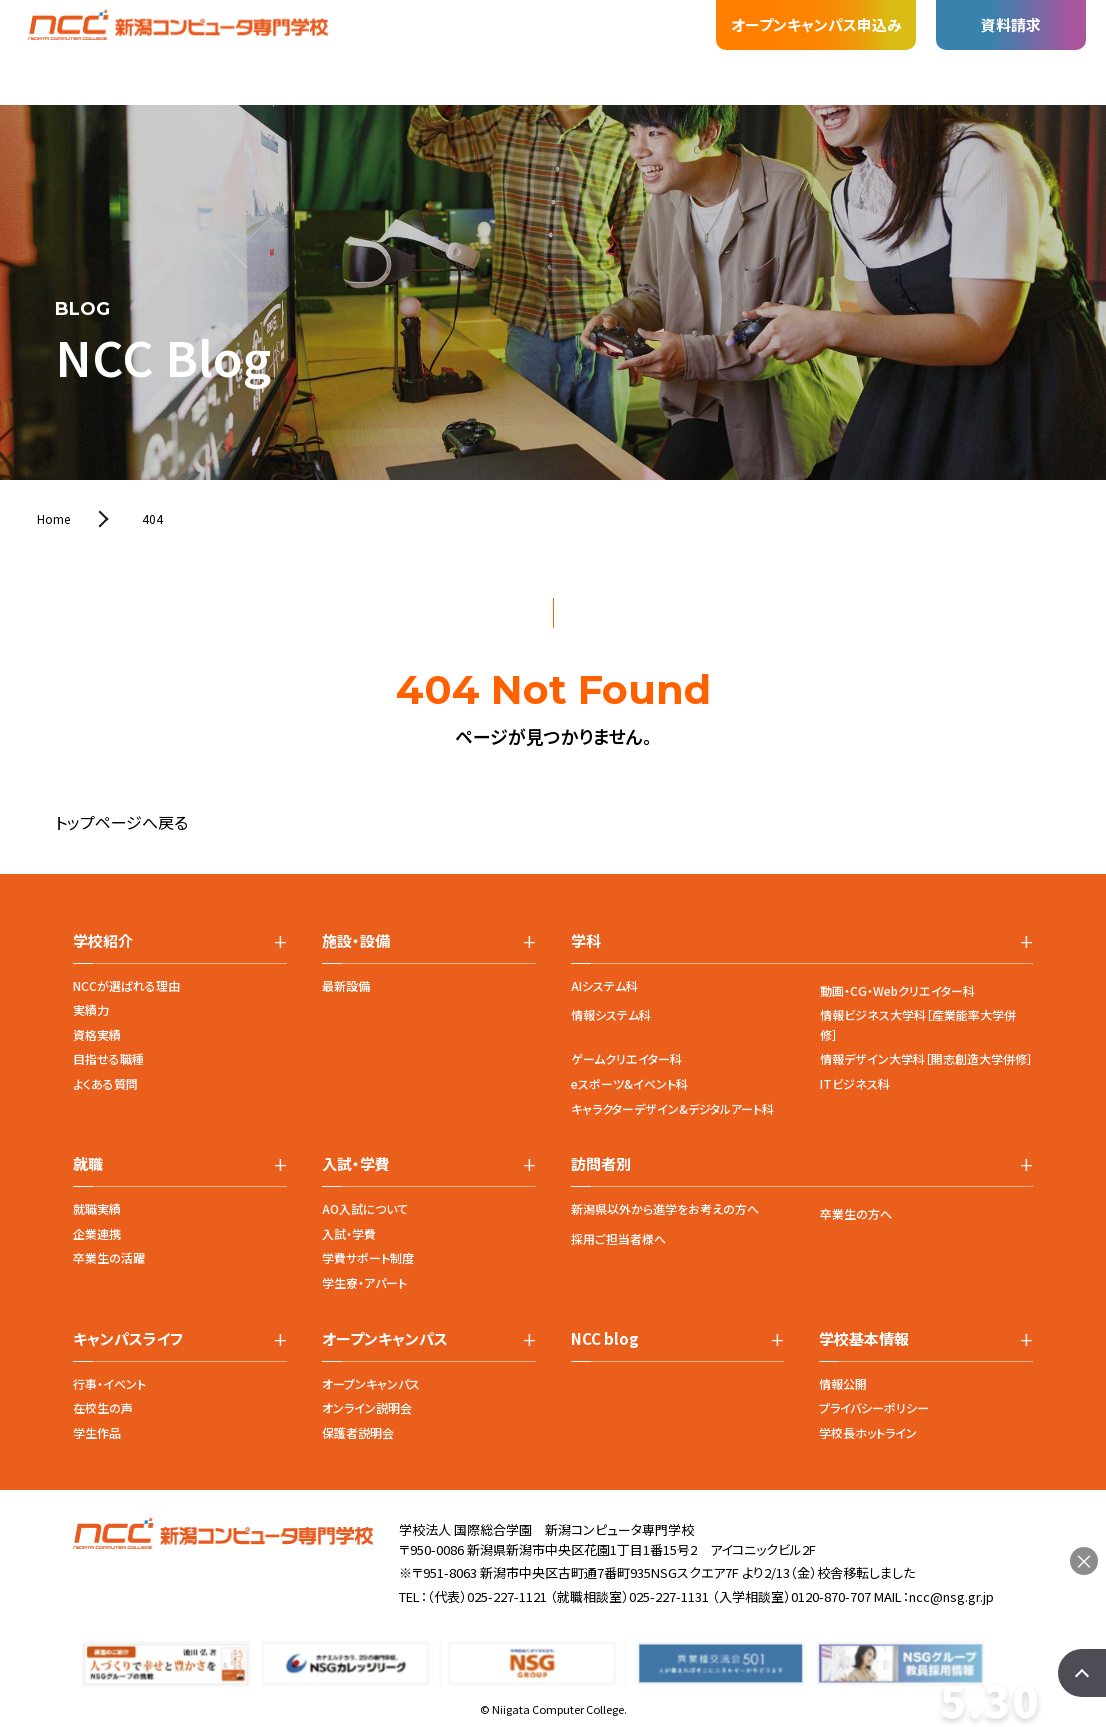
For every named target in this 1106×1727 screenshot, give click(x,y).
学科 (193, 52)
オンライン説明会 (367, 1407)
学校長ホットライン (868, 1432)
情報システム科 (611, 1014)
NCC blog (605, 1339)
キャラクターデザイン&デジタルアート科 (672, 1108)
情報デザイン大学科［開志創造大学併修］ (926, 1058)
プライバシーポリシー (874, 1407)
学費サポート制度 (368, 1257)
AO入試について (365, 1208)
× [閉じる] (1084, 1561)
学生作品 (97, 1432)
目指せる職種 (108, 1058)
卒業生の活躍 (109, 1257)
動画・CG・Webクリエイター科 (897, 990)
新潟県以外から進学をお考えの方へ (665, 1208)
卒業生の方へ (856, 1213)
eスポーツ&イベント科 (629, 1083)
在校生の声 (103, 1407)
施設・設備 (273, 37)
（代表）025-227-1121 (487, 1596)
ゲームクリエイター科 (626, 1058)
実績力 (91, 1009)
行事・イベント (109, 1383)
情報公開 (843, 1383)
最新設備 (346, 985)
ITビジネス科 (855, 1083)
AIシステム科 (604, 985)
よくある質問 (105, 1083)
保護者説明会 (358, 1432)
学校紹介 (117, 62)
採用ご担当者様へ (618, 1238)
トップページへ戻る (121, 822)
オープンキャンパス (371, 1383)
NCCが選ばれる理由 (126, 985)
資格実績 (97, 1034)
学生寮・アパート (364, 1282)
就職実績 (97, 1208)
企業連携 (97, 1233)
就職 (353, 34)
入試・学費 (433, 31)
